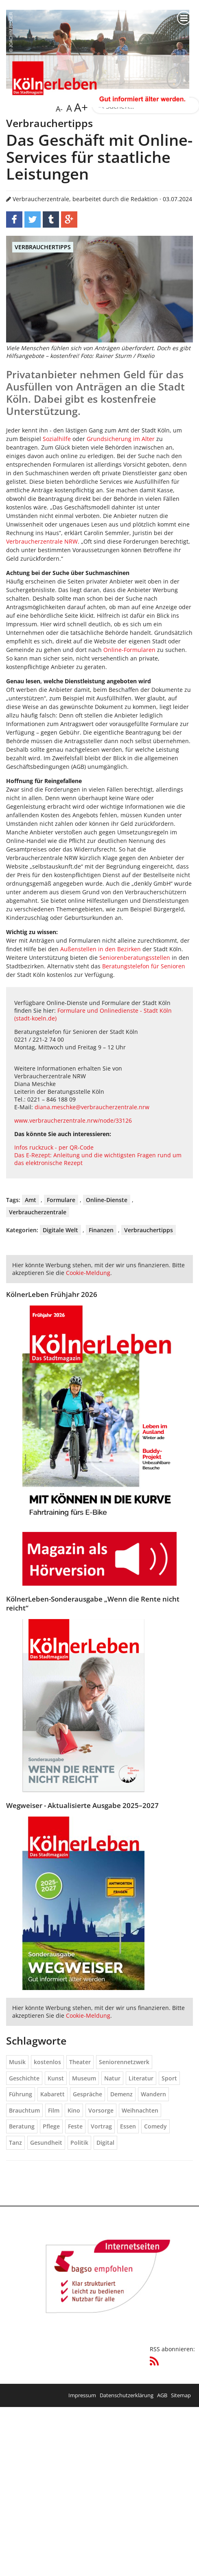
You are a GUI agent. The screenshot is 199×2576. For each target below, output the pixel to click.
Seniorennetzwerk (124, 2062)
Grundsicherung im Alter (121, 439)
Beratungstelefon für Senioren (143, 966)
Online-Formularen (129, 650)
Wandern (153, 2094)
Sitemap (181, 2395)
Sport (169, 2078)
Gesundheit (46, 2142)
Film (53, 2110)
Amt (30, 1200)
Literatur (141, 2078)
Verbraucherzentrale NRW (42, 541)
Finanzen (101, 1230)
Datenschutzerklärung (126, 2395)
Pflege (51, 2126)
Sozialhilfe (57, 439)
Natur (112, 2078)
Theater (80, 2062)
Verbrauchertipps (43, 247)
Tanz (15, 2142)
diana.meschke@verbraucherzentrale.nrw (92, 1107)
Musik (17, 2062)
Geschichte (24, 2078)
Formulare (61, 1200)
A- (59, 109)
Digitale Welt (60, 1230)
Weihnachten (140, 2110)
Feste (75, 2126)
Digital (105, 2142)
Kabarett (52, 2094)
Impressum (82, 2395)
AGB (162, 2395)
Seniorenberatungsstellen (134, 957)
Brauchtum (24, 2110)
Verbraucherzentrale (37, 1212)
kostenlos (47, 2062)
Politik (79, 2142)
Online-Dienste (106, 1200)
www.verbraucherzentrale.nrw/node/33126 (73, 1120)
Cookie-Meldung (88, 1273)
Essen (128, 2126)
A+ (80, 107)
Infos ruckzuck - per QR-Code (54, 1147)
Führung (20, 2094)
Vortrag (101, 2126)
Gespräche (87, 2094)
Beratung (22, 2126)
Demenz (121, 2094)
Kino (74, 2110)
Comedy (155, 2126)
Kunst (56, 2078)
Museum (84, 2078)
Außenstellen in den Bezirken (100, 949)
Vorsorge (101, 2110)
